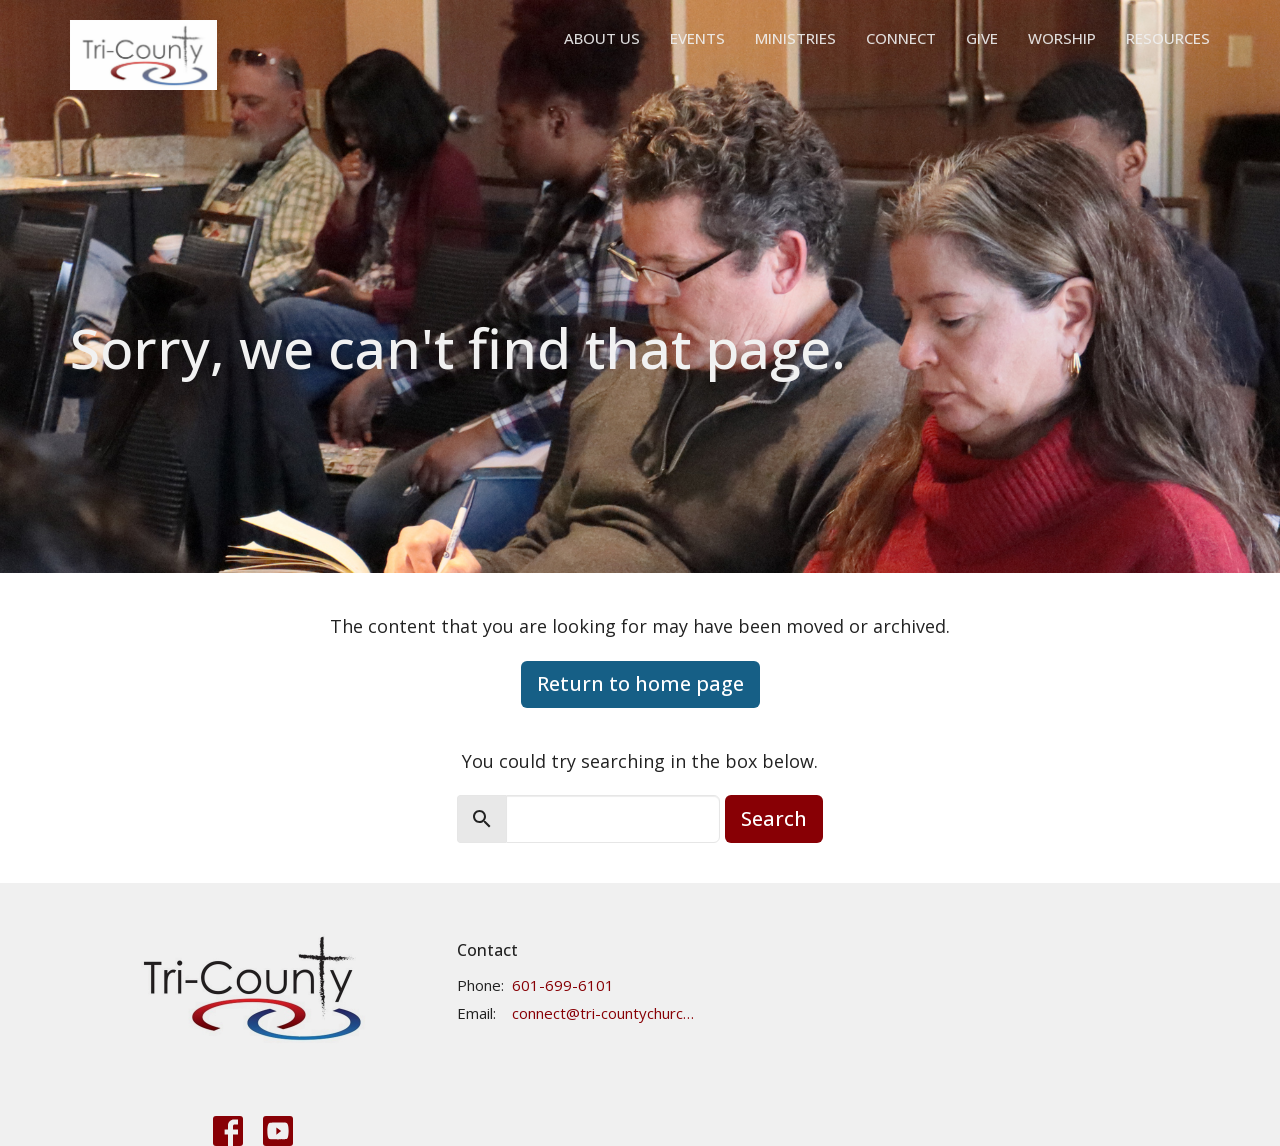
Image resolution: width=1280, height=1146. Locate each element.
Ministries (795, 38)
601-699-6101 (563, 985)
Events (697, 38)
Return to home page (640, 683)
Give (982, 38)
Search (774, 818)
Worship (1062, 38)
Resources (1168, 38)
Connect (901, 38)
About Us (602, 38)
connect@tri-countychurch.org (603, 1013)
